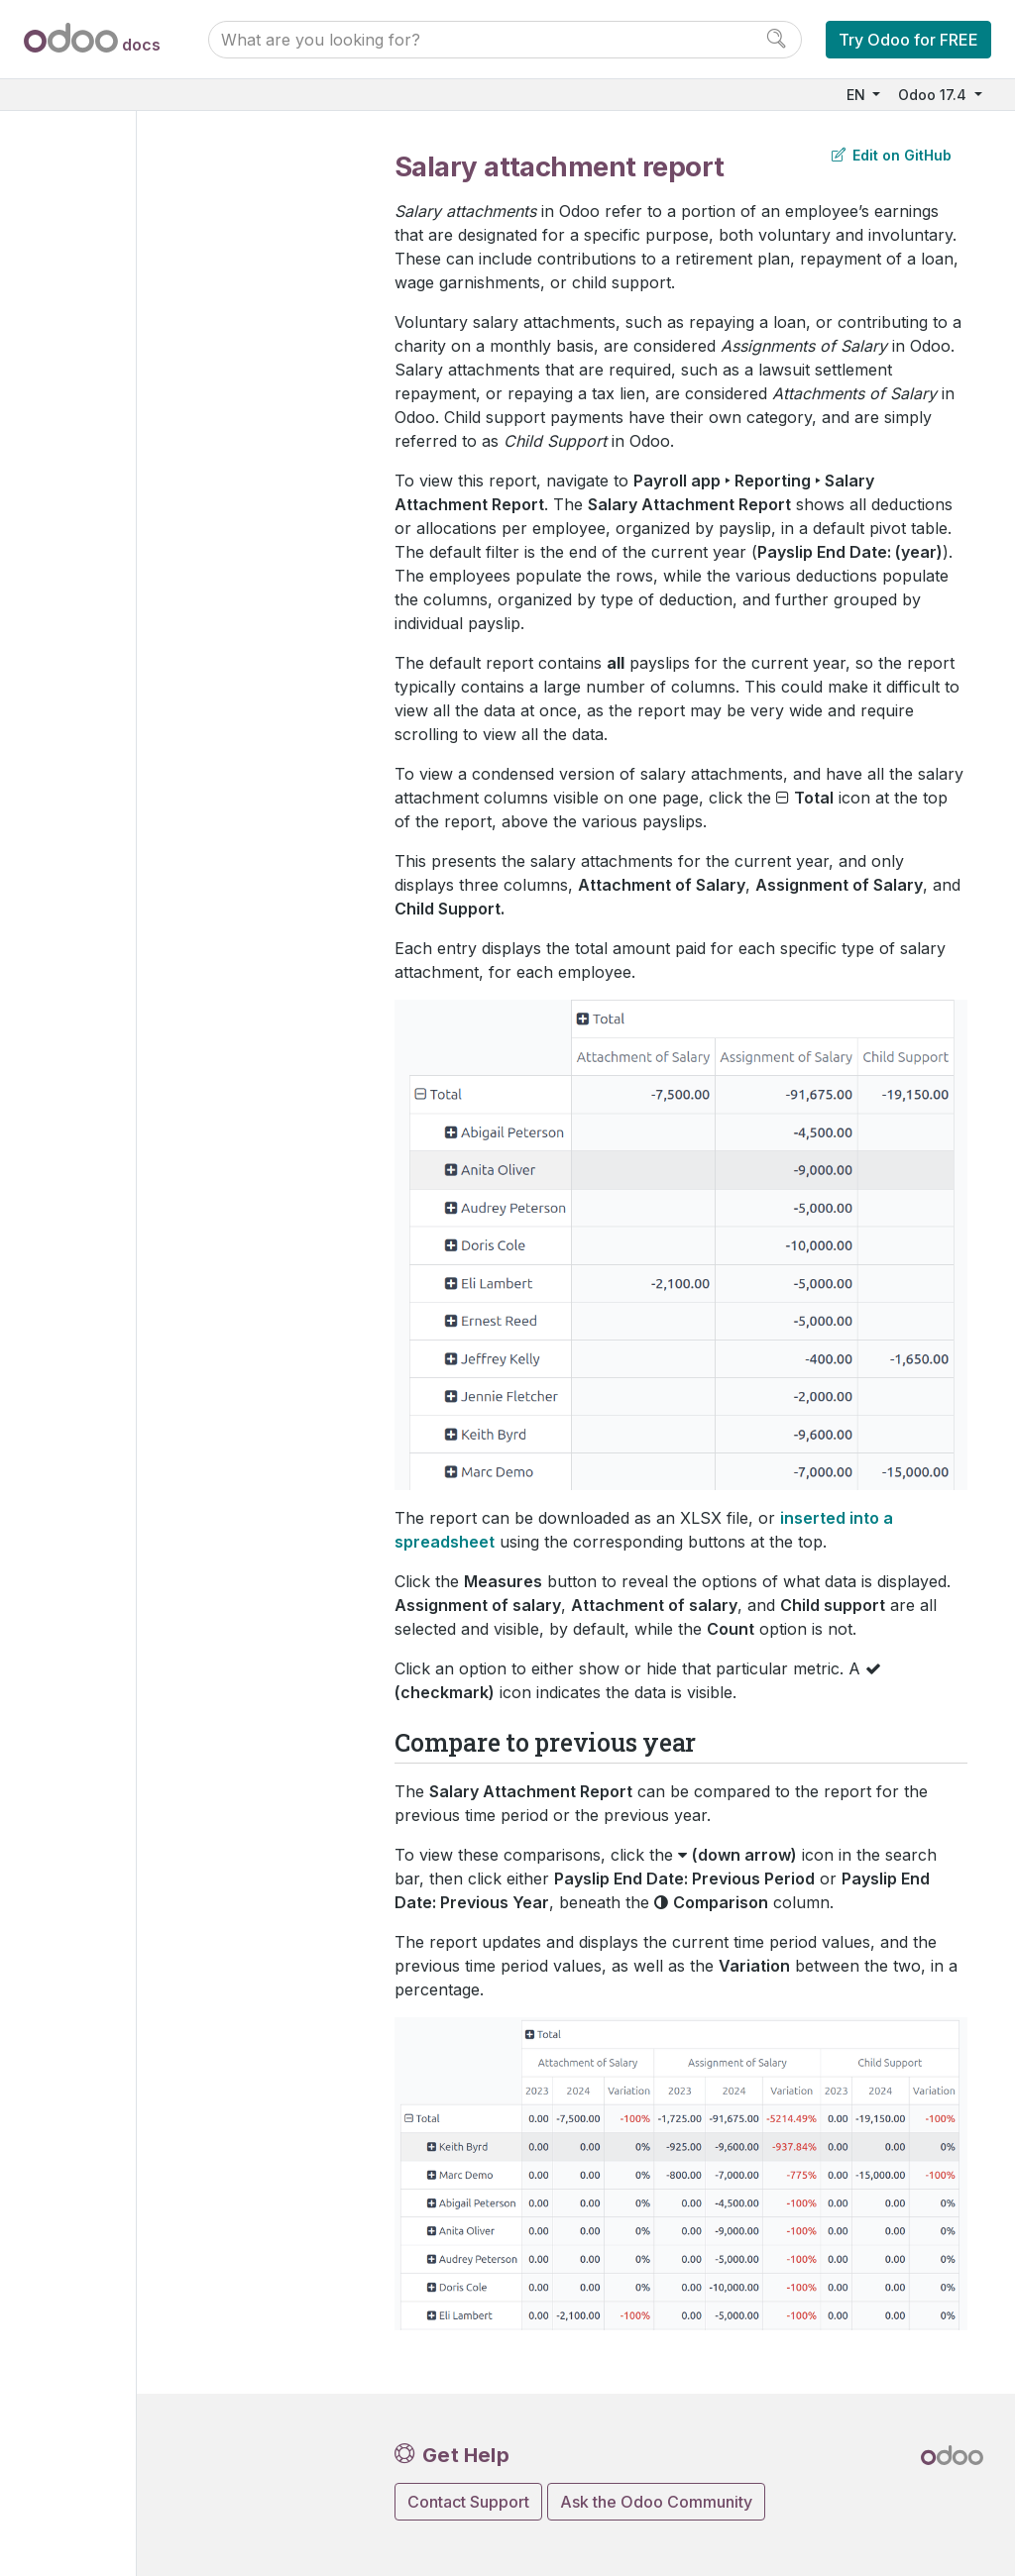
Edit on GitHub (892, 155)
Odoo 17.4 (934, 94)
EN (857, 94)
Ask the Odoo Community (656, 2502)
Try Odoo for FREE (908, 40)
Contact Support (468, 2502)
